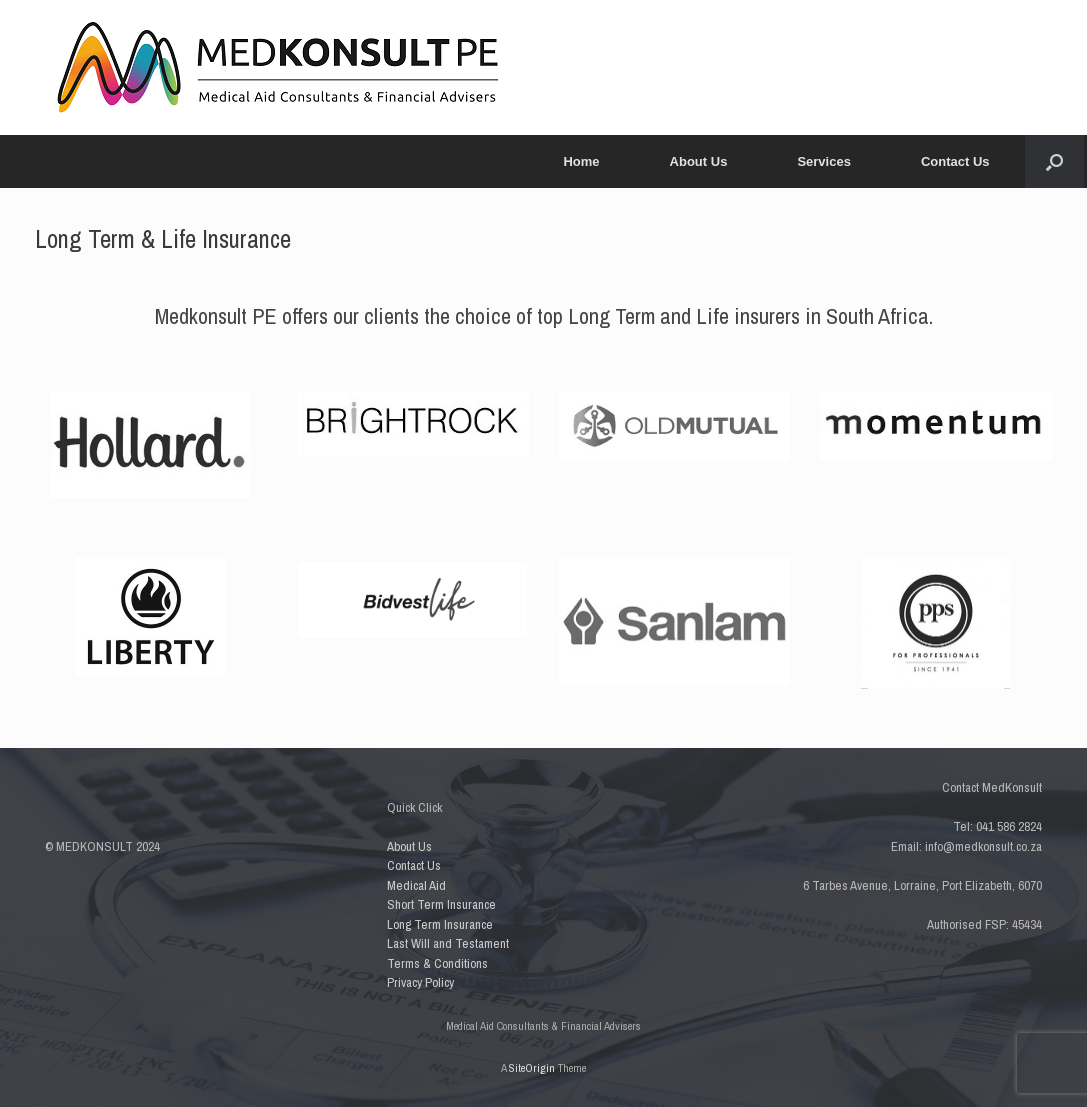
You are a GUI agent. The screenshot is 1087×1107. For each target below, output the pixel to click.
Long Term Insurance (440, 924)
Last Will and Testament (448, 943)
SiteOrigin (532, 1068)
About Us (699, 161)
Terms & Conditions (437, 963)
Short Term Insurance (441, 904)
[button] (1054, 161)
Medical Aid (416, 885)
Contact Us (955, 161)
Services (824, 161)
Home (581, 161)
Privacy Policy (420, 982)
